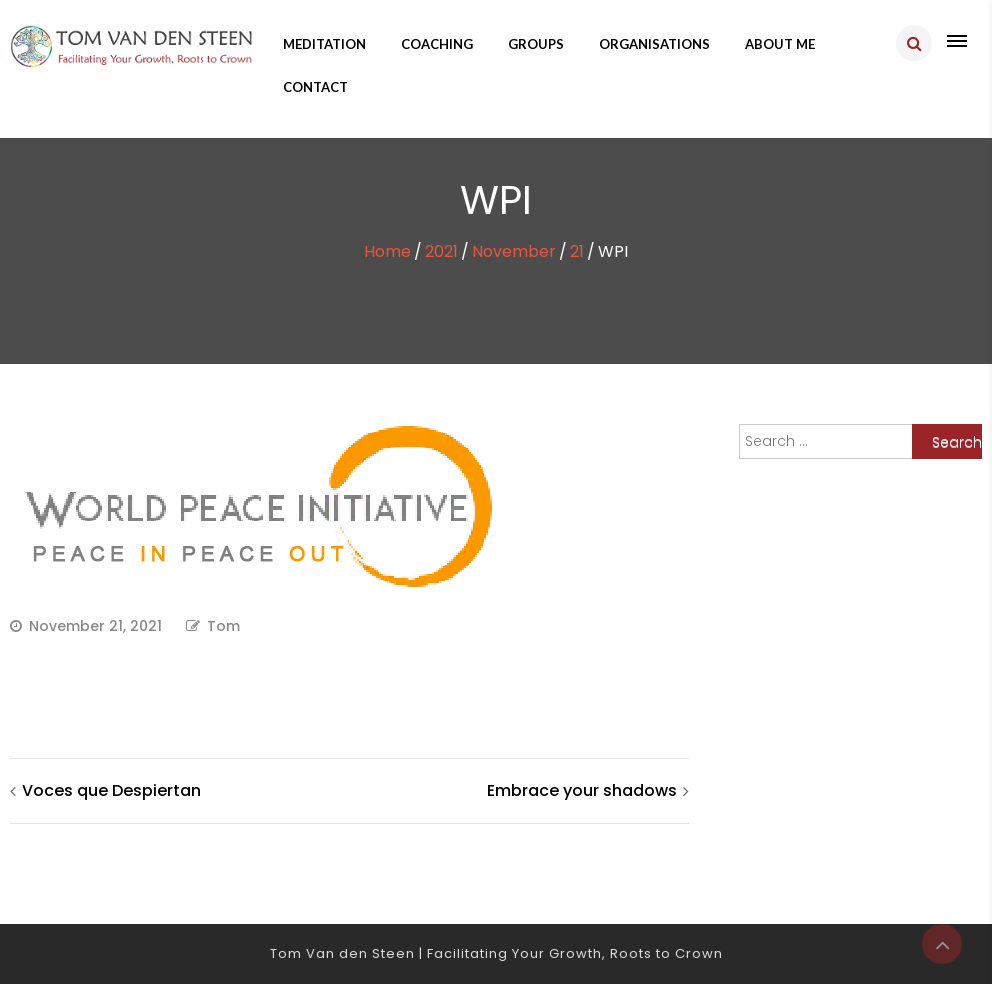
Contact (315, 87)
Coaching (437, 44)
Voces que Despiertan (111, 790)
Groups (536, 44)
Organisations (654, 44)
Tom (223, 626)
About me (780, 44)
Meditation (324, 44)
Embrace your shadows (582, 790)
